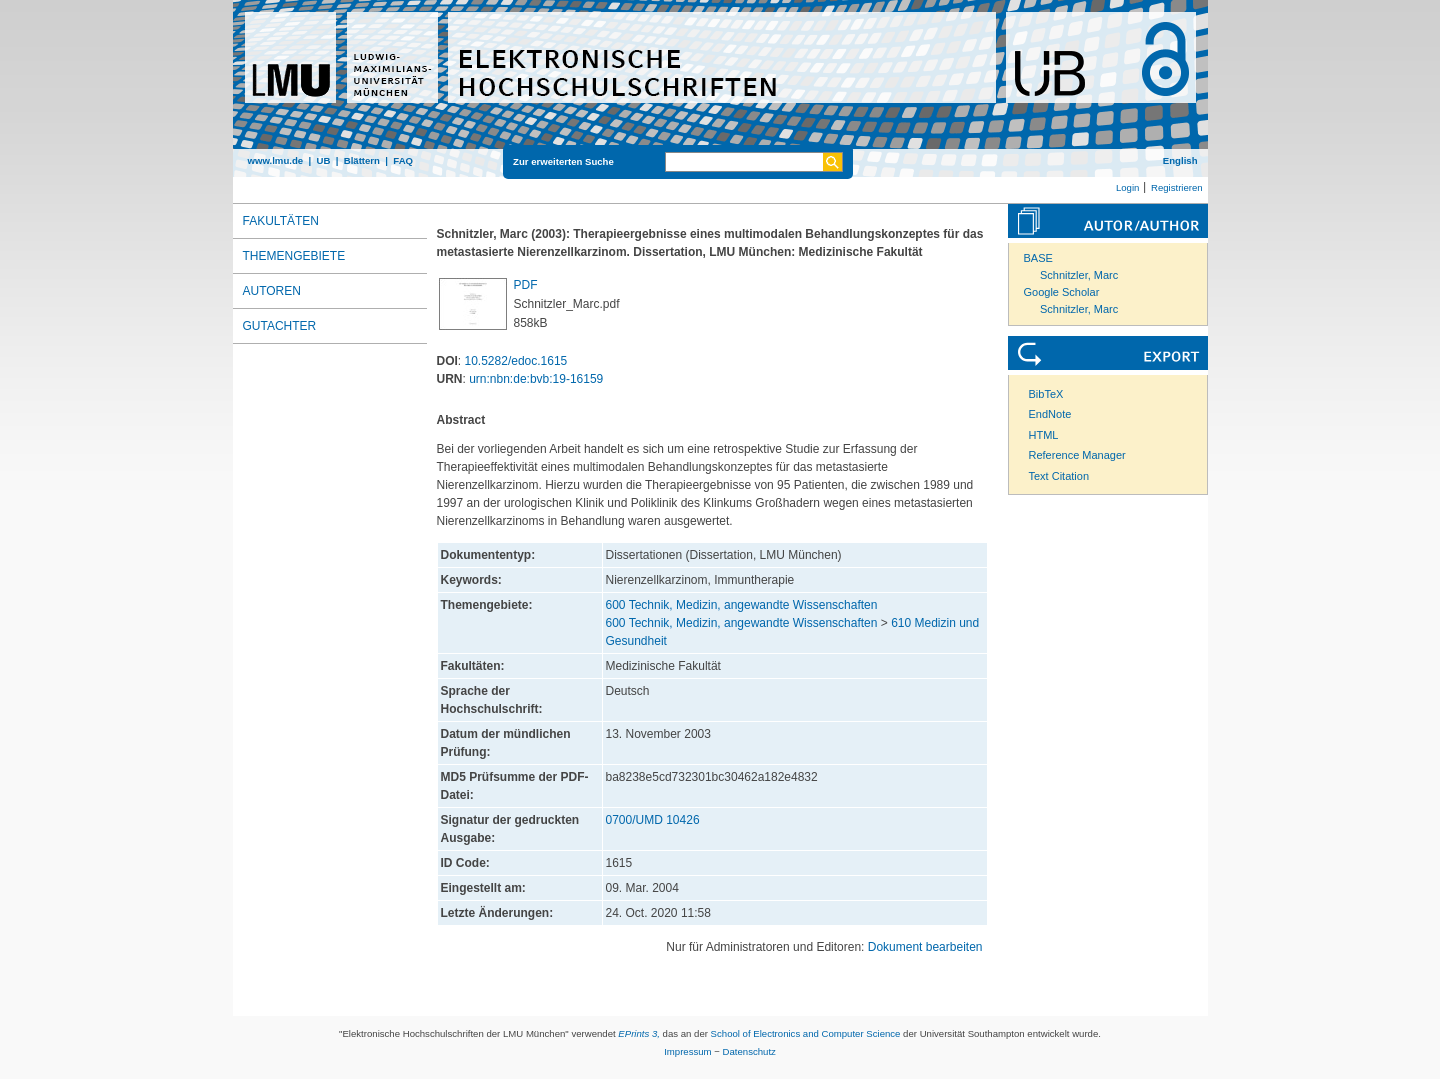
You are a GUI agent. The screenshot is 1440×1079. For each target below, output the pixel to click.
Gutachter (280, 326)
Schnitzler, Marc (1079, 275)
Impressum (687, 1051)
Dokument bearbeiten (925, 947)
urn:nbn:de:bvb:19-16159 (536, 379)
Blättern (362, 160)
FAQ (403, 160)
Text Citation (1059, 476)
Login (1127, 187)
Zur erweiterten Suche (563, 161)
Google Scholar (1062, 292)
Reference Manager (1077, 455)
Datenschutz (749, 1051)
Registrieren (1177, 187)
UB (323, 160)
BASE (1038, 258)
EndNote (1050, 414)
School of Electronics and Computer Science (806, 1033)
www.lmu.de (276, 160)
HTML (1044, 435)
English (1180, 160)
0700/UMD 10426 (653, 820)
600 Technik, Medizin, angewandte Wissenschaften (742, 605)
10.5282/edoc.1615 (516, 361)
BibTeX (1046, 394)
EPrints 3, (639, 1033)
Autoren (272, 291)
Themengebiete (294, 256)
